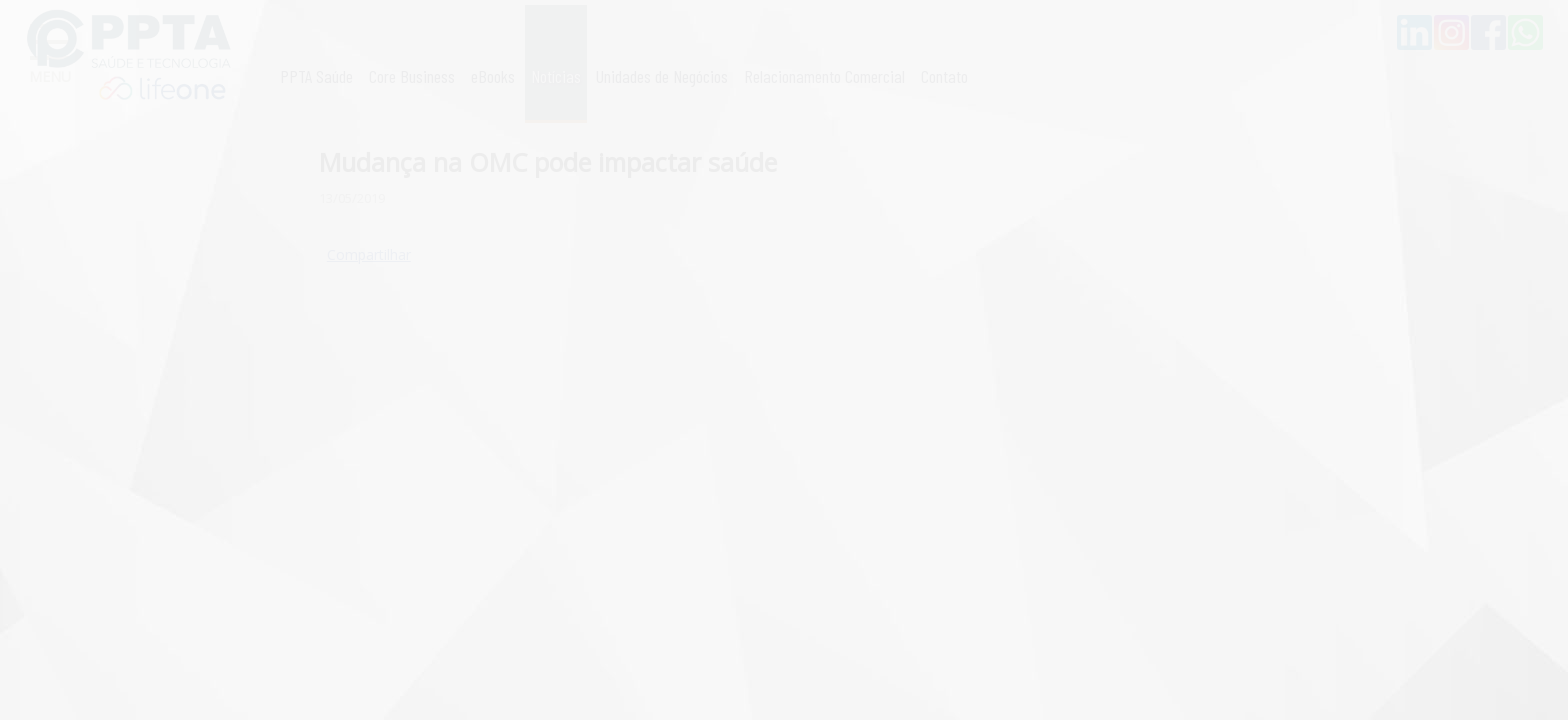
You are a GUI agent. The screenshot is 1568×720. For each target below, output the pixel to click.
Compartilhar (369, 254)
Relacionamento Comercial (824, 76)
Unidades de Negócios (662, 76)
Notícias (556, 76)
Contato (944, 76)
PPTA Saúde (316, 76)
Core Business (412, 76)
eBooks (493, 76)
